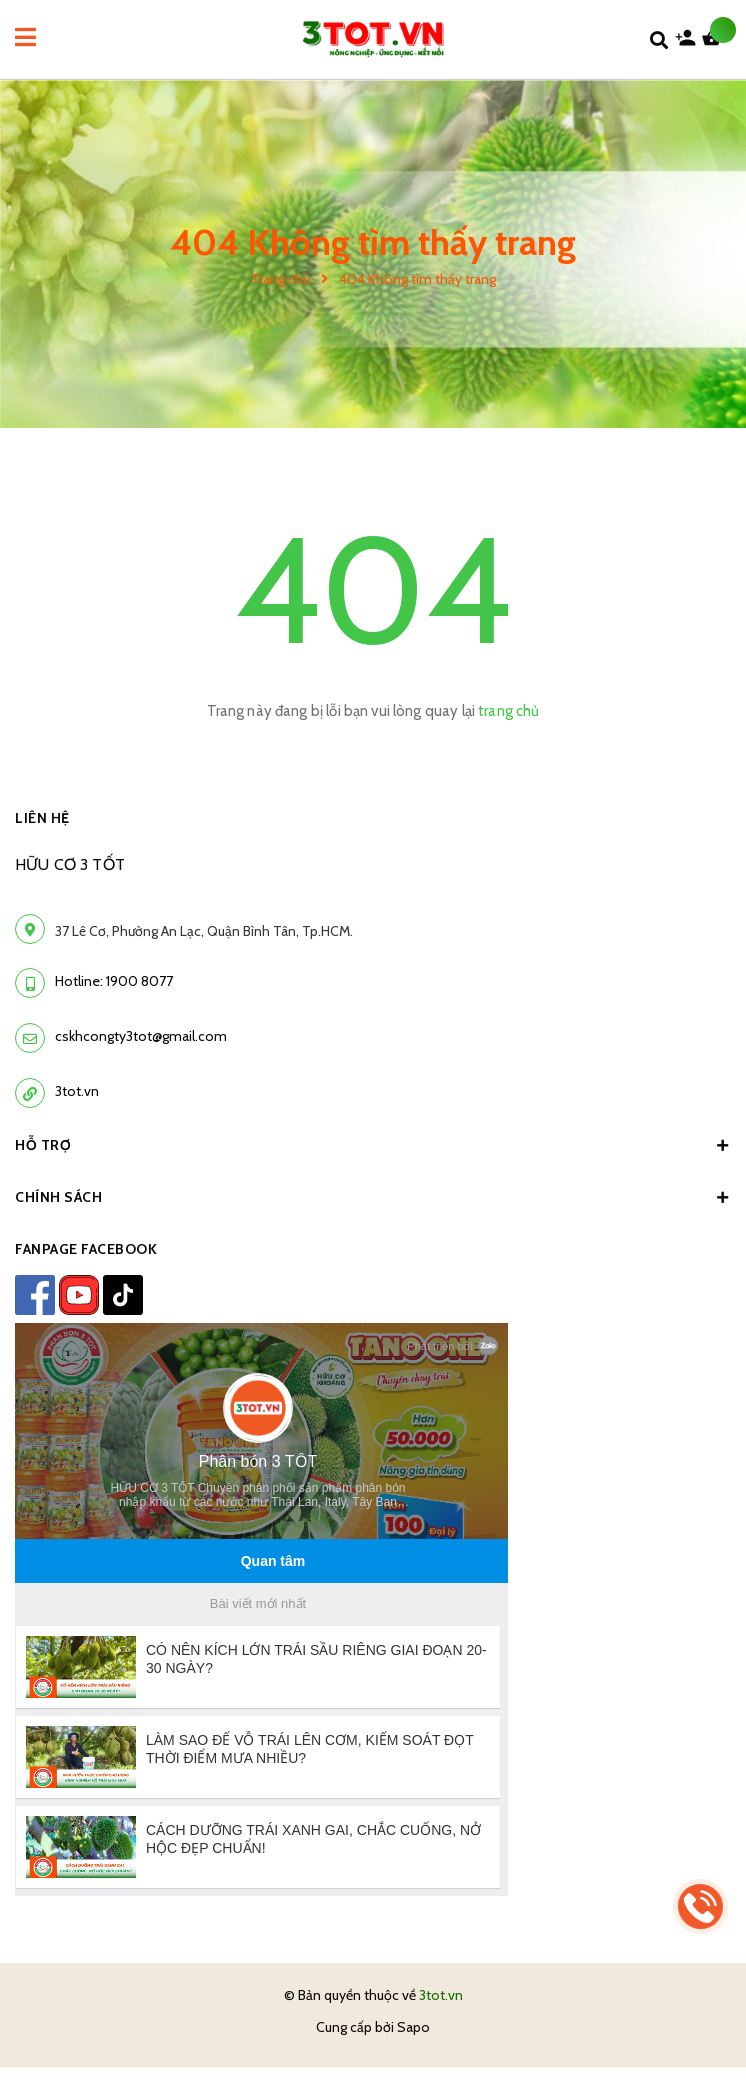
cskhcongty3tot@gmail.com (141, 1036)
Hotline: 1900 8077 (114, 981)
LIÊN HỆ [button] (42, 818)
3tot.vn (77, 1091)
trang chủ (508, 711)
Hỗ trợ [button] (373, 1145)
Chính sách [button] (373, 1197)
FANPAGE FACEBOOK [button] (86, 1249)
